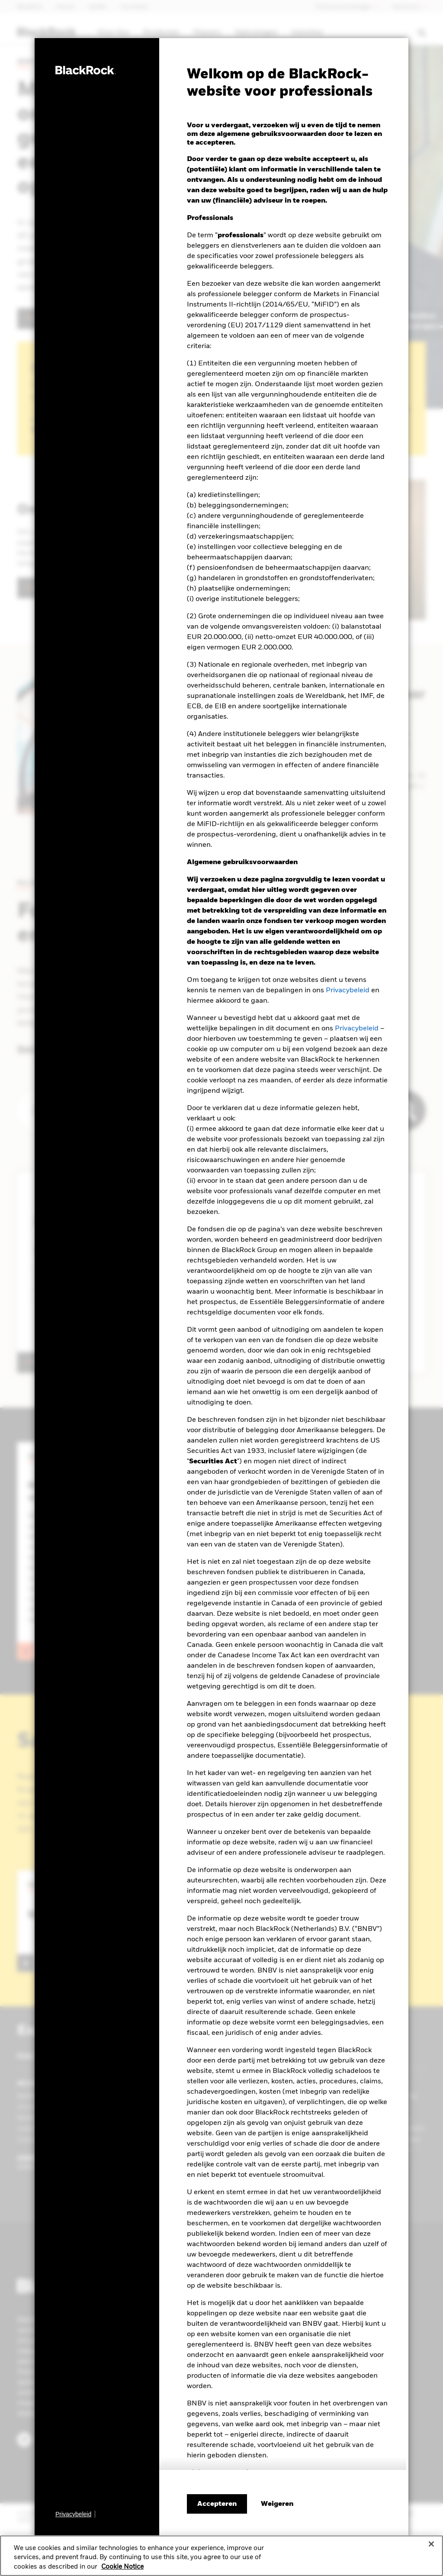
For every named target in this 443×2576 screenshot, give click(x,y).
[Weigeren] (277, 2504)
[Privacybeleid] (75, 2514)
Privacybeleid (347, 990)
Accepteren (217, 2504)
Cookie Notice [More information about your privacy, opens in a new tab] (122, 2567)
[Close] (431, 2543)
